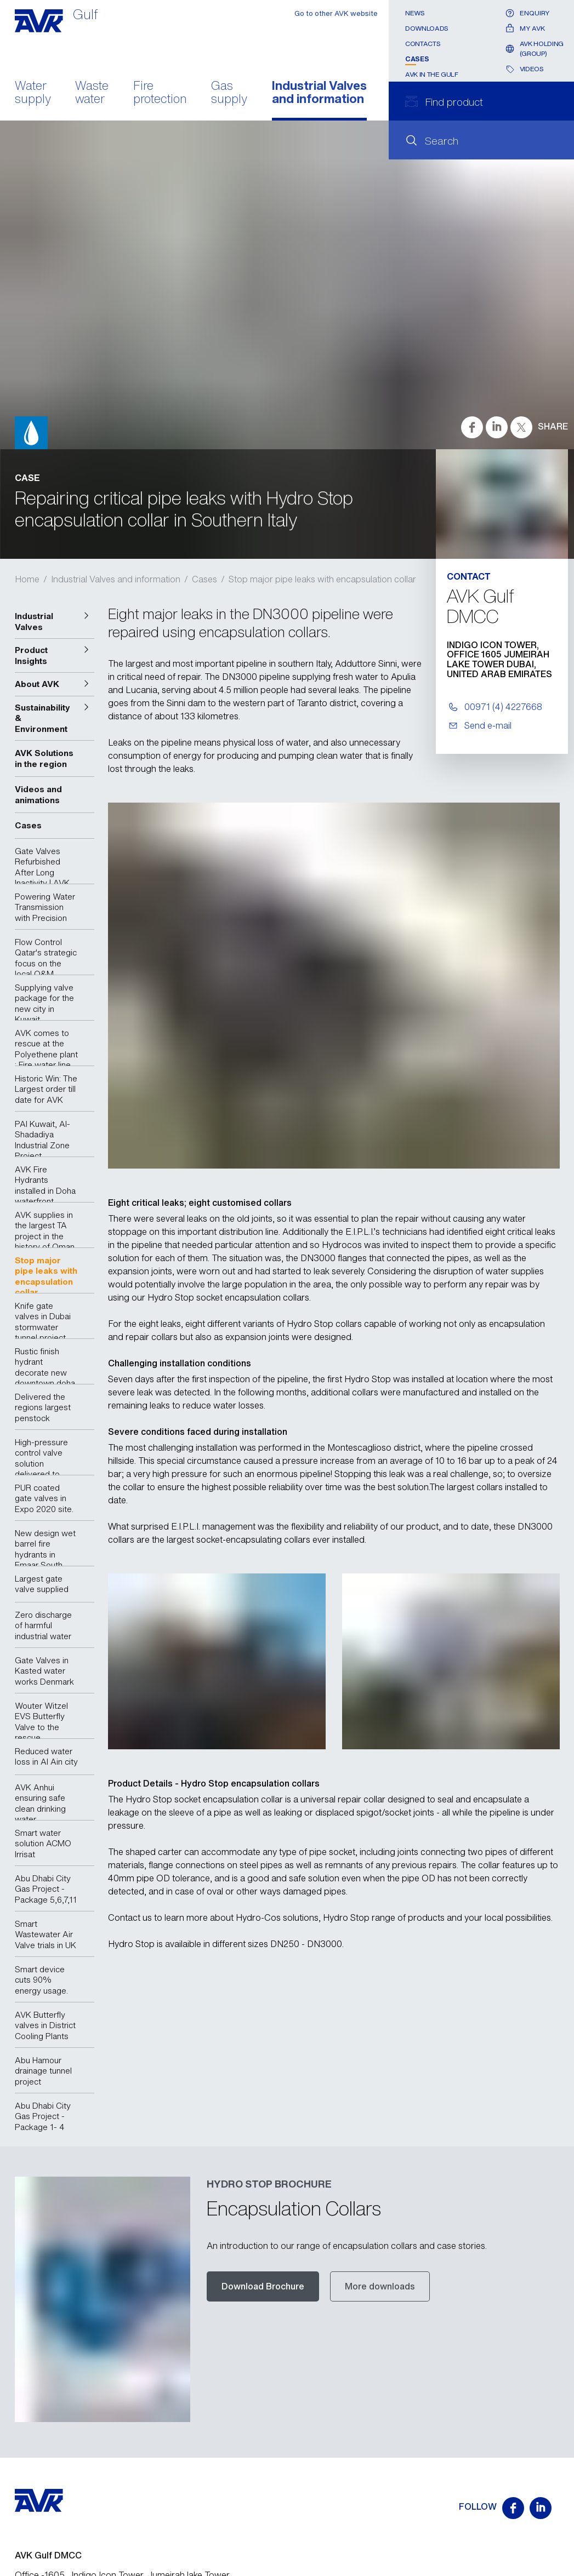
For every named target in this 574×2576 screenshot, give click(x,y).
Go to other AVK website (336, 13)
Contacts (422, 43)
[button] (55, 621)
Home (27, 579)
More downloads (380, 2286)
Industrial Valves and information (319, 93)
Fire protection (160, 93)
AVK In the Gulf (431, 74)
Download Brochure (262, 2286)
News (415, 13)
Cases (417, 59)
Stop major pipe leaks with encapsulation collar (322, 579)
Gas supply (229, 93)
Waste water (92, 93)
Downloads (426, 28)
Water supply (33, 93)
